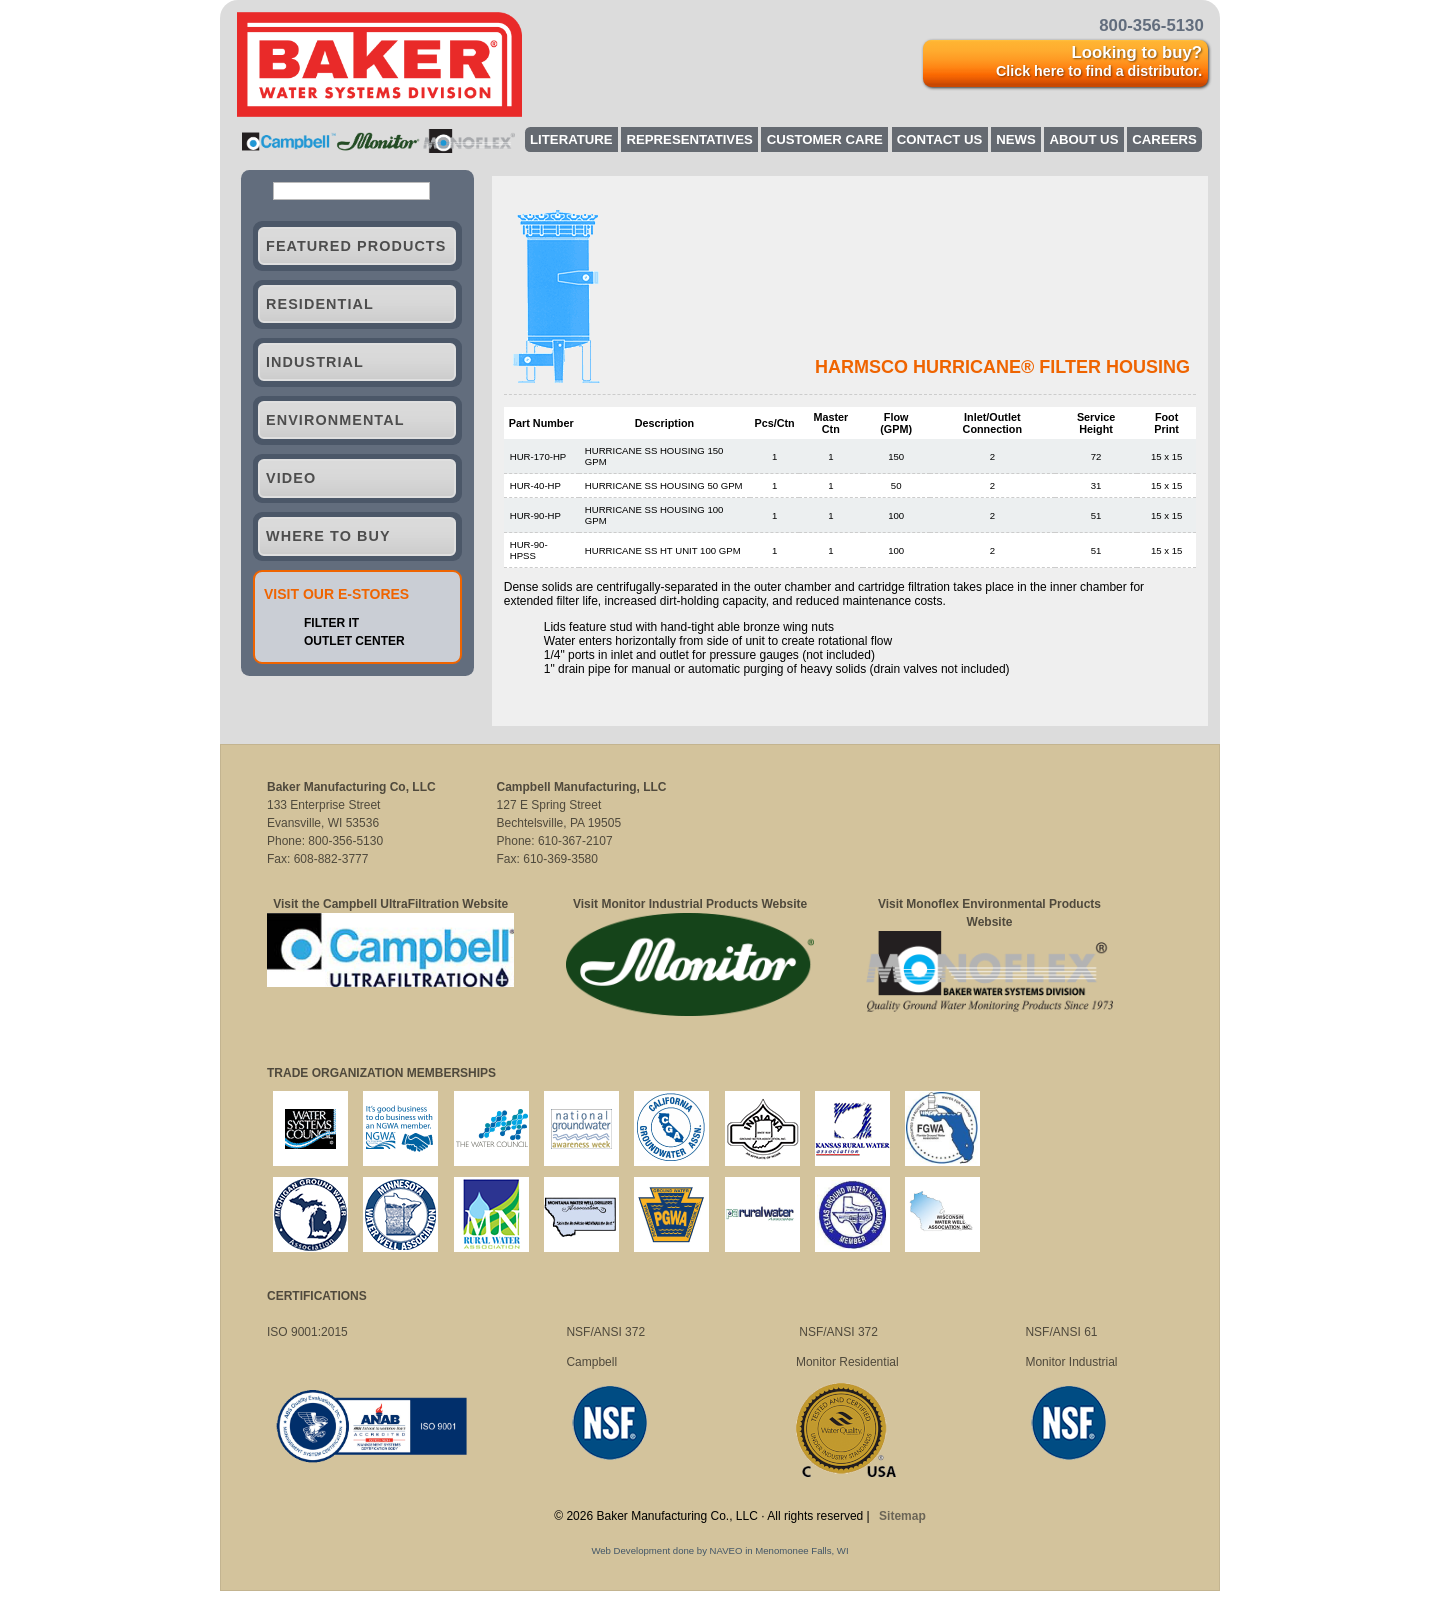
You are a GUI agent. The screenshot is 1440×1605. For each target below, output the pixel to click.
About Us (1084, 139)
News (1016, 139)
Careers (1164, 139)
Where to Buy (328, 549)
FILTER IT (331, 636)
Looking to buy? (1099, 61)
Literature (571, 139)
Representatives (689, 139)
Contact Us (939, 139)
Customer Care (825, 139)
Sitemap (902, 1516)
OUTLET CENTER (354, 654)
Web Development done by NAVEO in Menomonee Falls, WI (719, 1550)
